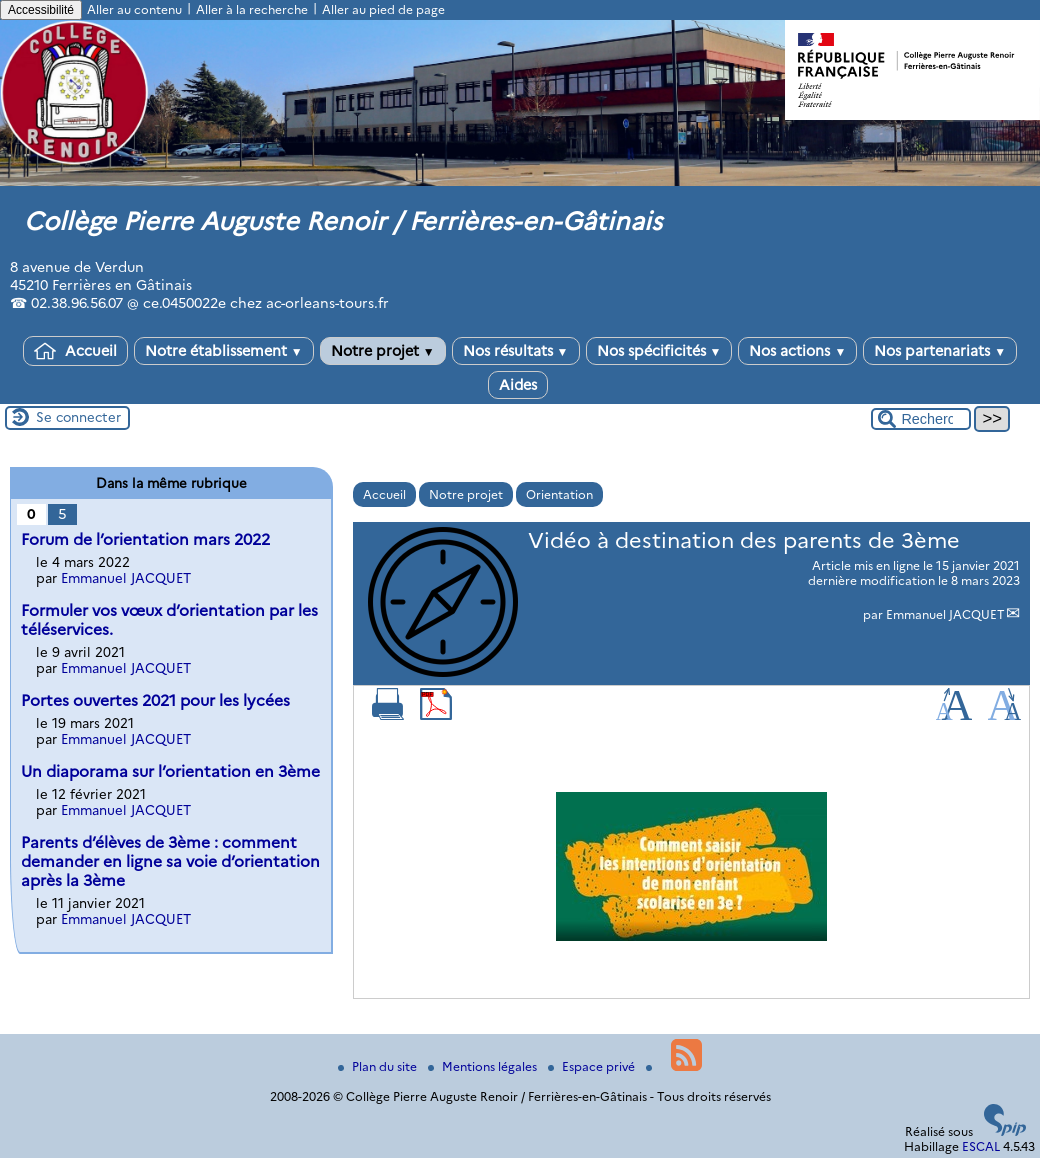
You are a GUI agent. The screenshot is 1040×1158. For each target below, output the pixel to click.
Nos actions (797, 351)
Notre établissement (224, 351)
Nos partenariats (940, 351)
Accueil (75, 351)
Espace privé (593, 1066)
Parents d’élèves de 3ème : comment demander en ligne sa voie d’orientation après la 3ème (170, 861)
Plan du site (379, 1066)
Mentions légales (484, 1066)
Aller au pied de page (383, 9)
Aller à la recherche (252, 9)
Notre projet (383, 351)
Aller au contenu (134, 9)
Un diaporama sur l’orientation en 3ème (170, 771)
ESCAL (981, 1146)
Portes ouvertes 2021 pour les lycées (155, 700)
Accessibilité (41, 10)
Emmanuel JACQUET (945, 614)
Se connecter (78, 417)
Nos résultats (516, 351)
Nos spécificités (659, 351)
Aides (518, 385)
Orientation (559, 494)
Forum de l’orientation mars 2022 (145, 539)
